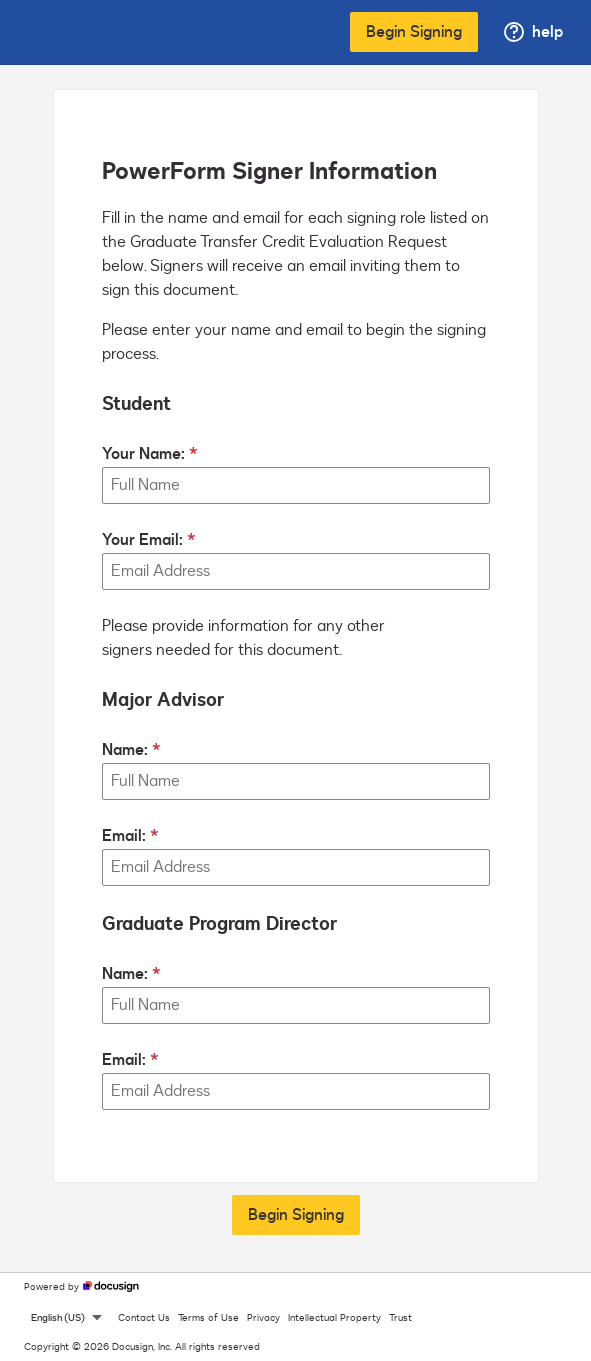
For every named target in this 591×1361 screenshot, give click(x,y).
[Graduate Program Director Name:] (296, 1005)
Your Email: (142, 540)
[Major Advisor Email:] (296, 867)
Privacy (263, 1318)
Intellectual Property (334, 1318)
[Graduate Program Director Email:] (296, 1091)
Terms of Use (208, 1318)
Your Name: (143, 454)
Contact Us (144, 1318)
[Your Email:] (296, 571)
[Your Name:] (296, 485)
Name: (125, 750)
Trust (400, 1318)
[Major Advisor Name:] (296, 781)
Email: (124, 836)
